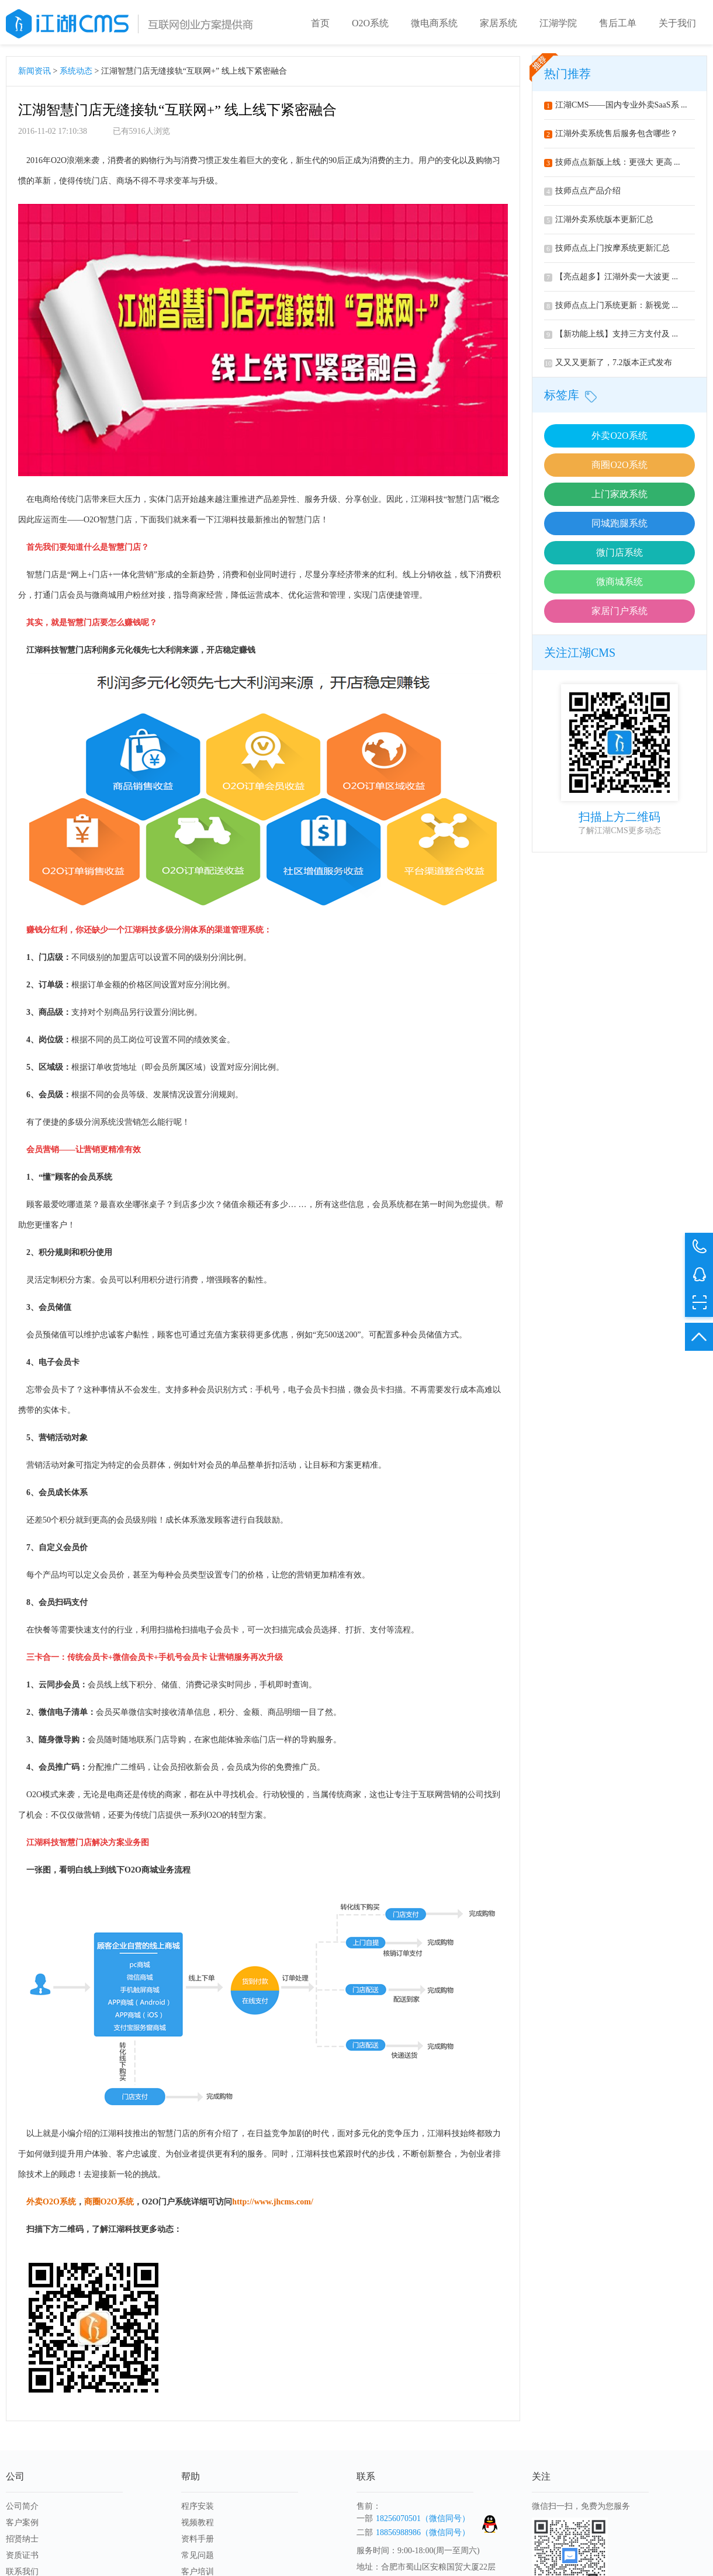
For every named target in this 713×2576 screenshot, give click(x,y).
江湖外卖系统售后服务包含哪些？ (611, 135)
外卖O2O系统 (619, 438)
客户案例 (22, 2524)
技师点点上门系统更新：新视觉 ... (611, 307)
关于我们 (677, 23)
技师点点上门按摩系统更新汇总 (607, 250)
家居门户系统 (619, 613)
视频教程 (197, 2524)
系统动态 (76, 73)
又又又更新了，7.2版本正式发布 (608, 364)
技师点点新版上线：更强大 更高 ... (612, 164)
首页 (320, 23)
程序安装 (197, 2508)
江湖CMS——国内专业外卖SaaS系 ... (615, 107)
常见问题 (197, 2557)
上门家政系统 (619, 496)
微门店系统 (619, 555)
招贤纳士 (22, 2541)
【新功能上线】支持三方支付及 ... (611, 336)
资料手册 (197, 2541)
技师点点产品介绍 (582, 193)
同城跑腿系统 (619, 526)
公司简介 (22, 2508)
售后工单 (617, 23)
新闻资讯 (34, 73)
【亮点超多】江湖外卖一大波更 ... (611, 279)
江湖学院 (558, 23)
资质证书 (22, 2557)
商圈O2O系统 (619, 467)
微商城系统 (619, 584)
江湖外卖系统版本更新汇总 (598, 221)
